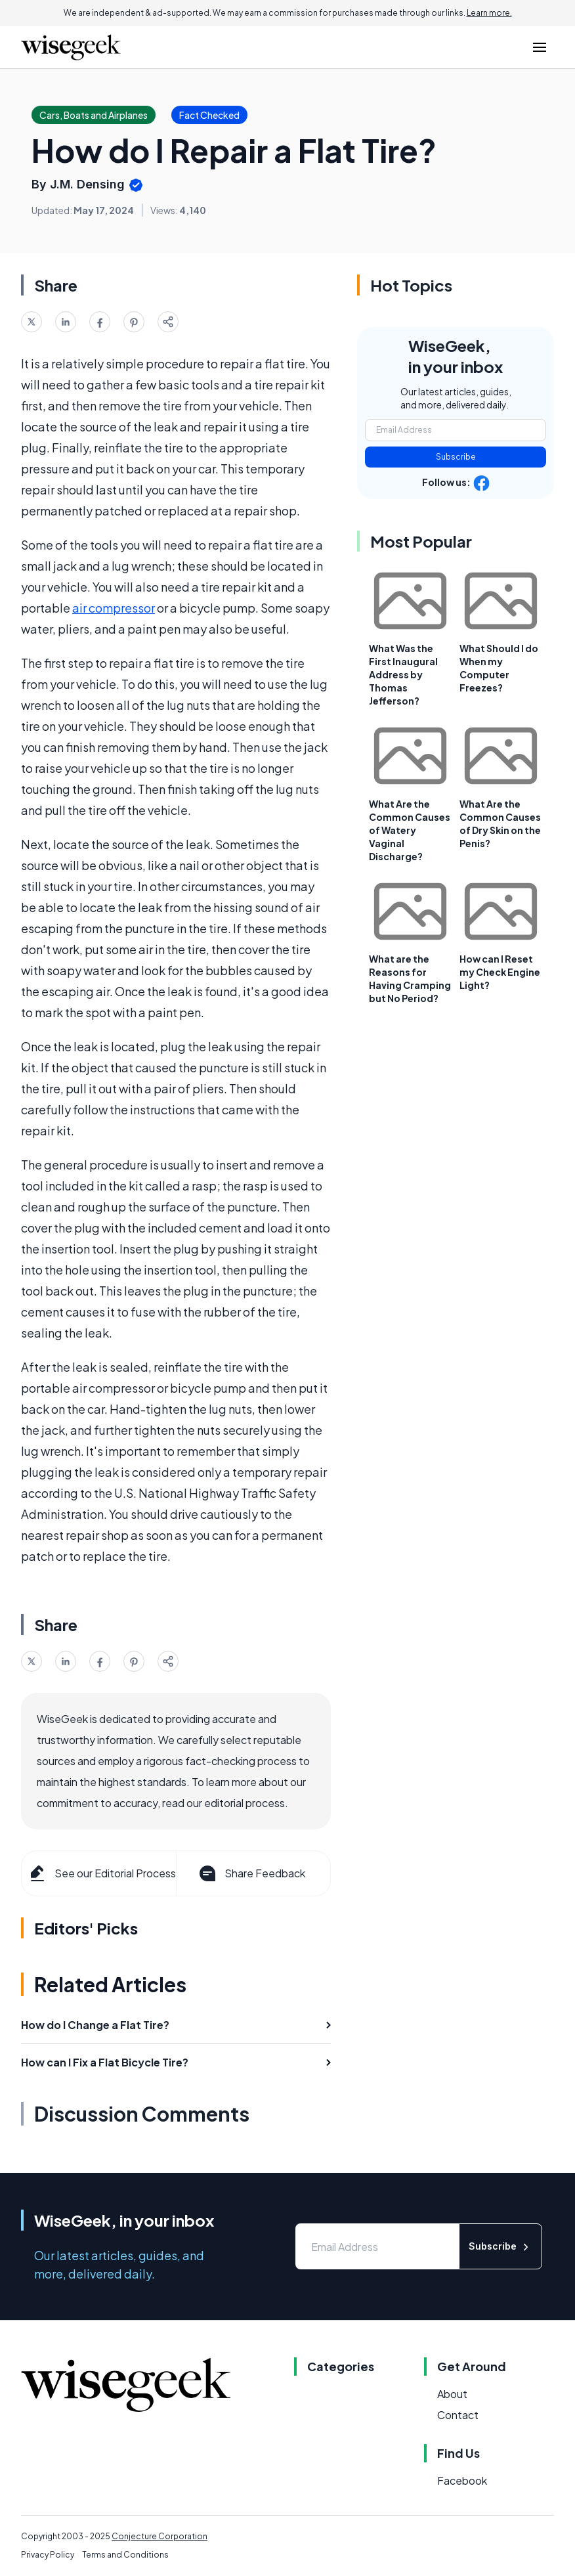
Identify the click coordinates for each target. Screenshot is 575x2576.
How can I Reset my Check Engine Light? (499, 972)
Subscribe (456, 457)
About (452, 2394)
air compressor (113, 607)
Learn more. (489, 13)
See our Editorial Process (101, 1873)
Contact (458, 2415)
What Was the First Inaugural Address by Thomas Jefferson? (403, 674)
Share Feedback (251, 1873)
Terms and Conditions (125, 2555)
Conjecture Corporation (159, 2536)
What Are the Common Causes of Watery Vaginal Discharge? (409, 830)
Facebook (462, 2480)
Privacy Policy (47, 2555)
